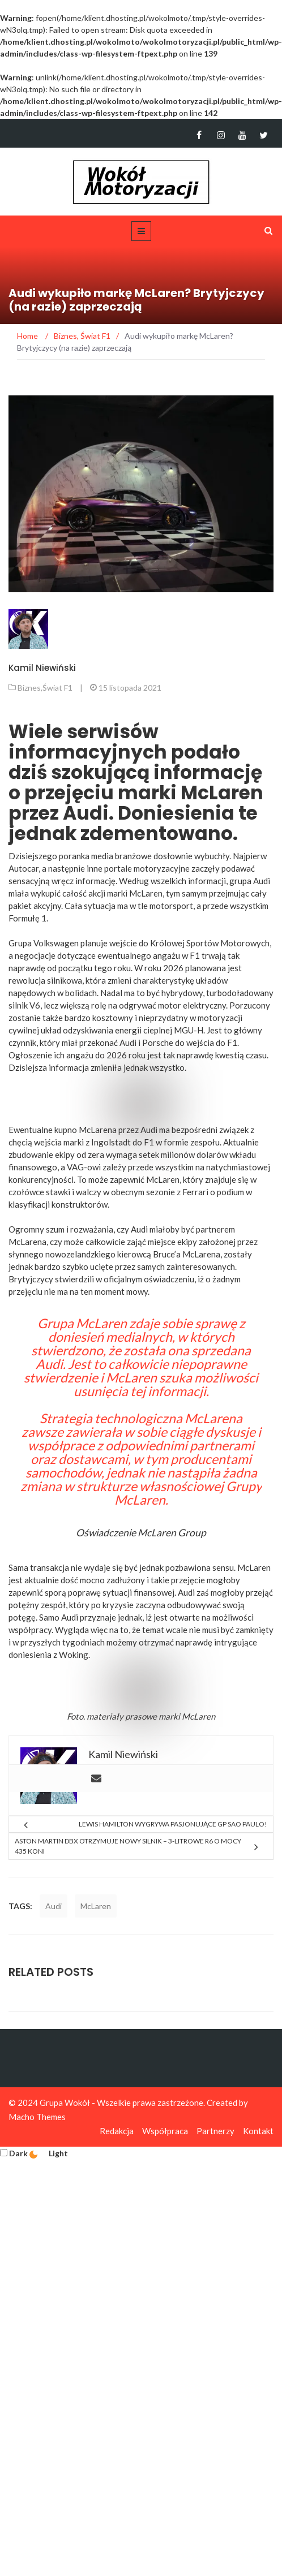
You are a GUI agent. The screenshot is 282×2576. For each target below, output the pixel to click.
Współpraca (165, 2131)
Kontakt (258, 2131)
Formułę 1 (27, 918)
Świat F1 (57, 687)
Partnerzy (215, 2131)
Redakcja (117, 2131)
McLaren (198, 1716)
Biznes (29, 687)
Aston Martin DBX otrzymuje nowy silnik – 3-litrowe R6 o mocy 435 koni (128, 1846)
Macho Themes (37, 2117)
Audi (53, 1906)
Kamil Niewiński (42, 668)
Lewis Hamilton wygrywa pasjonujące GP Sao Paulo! (173, 1824)
